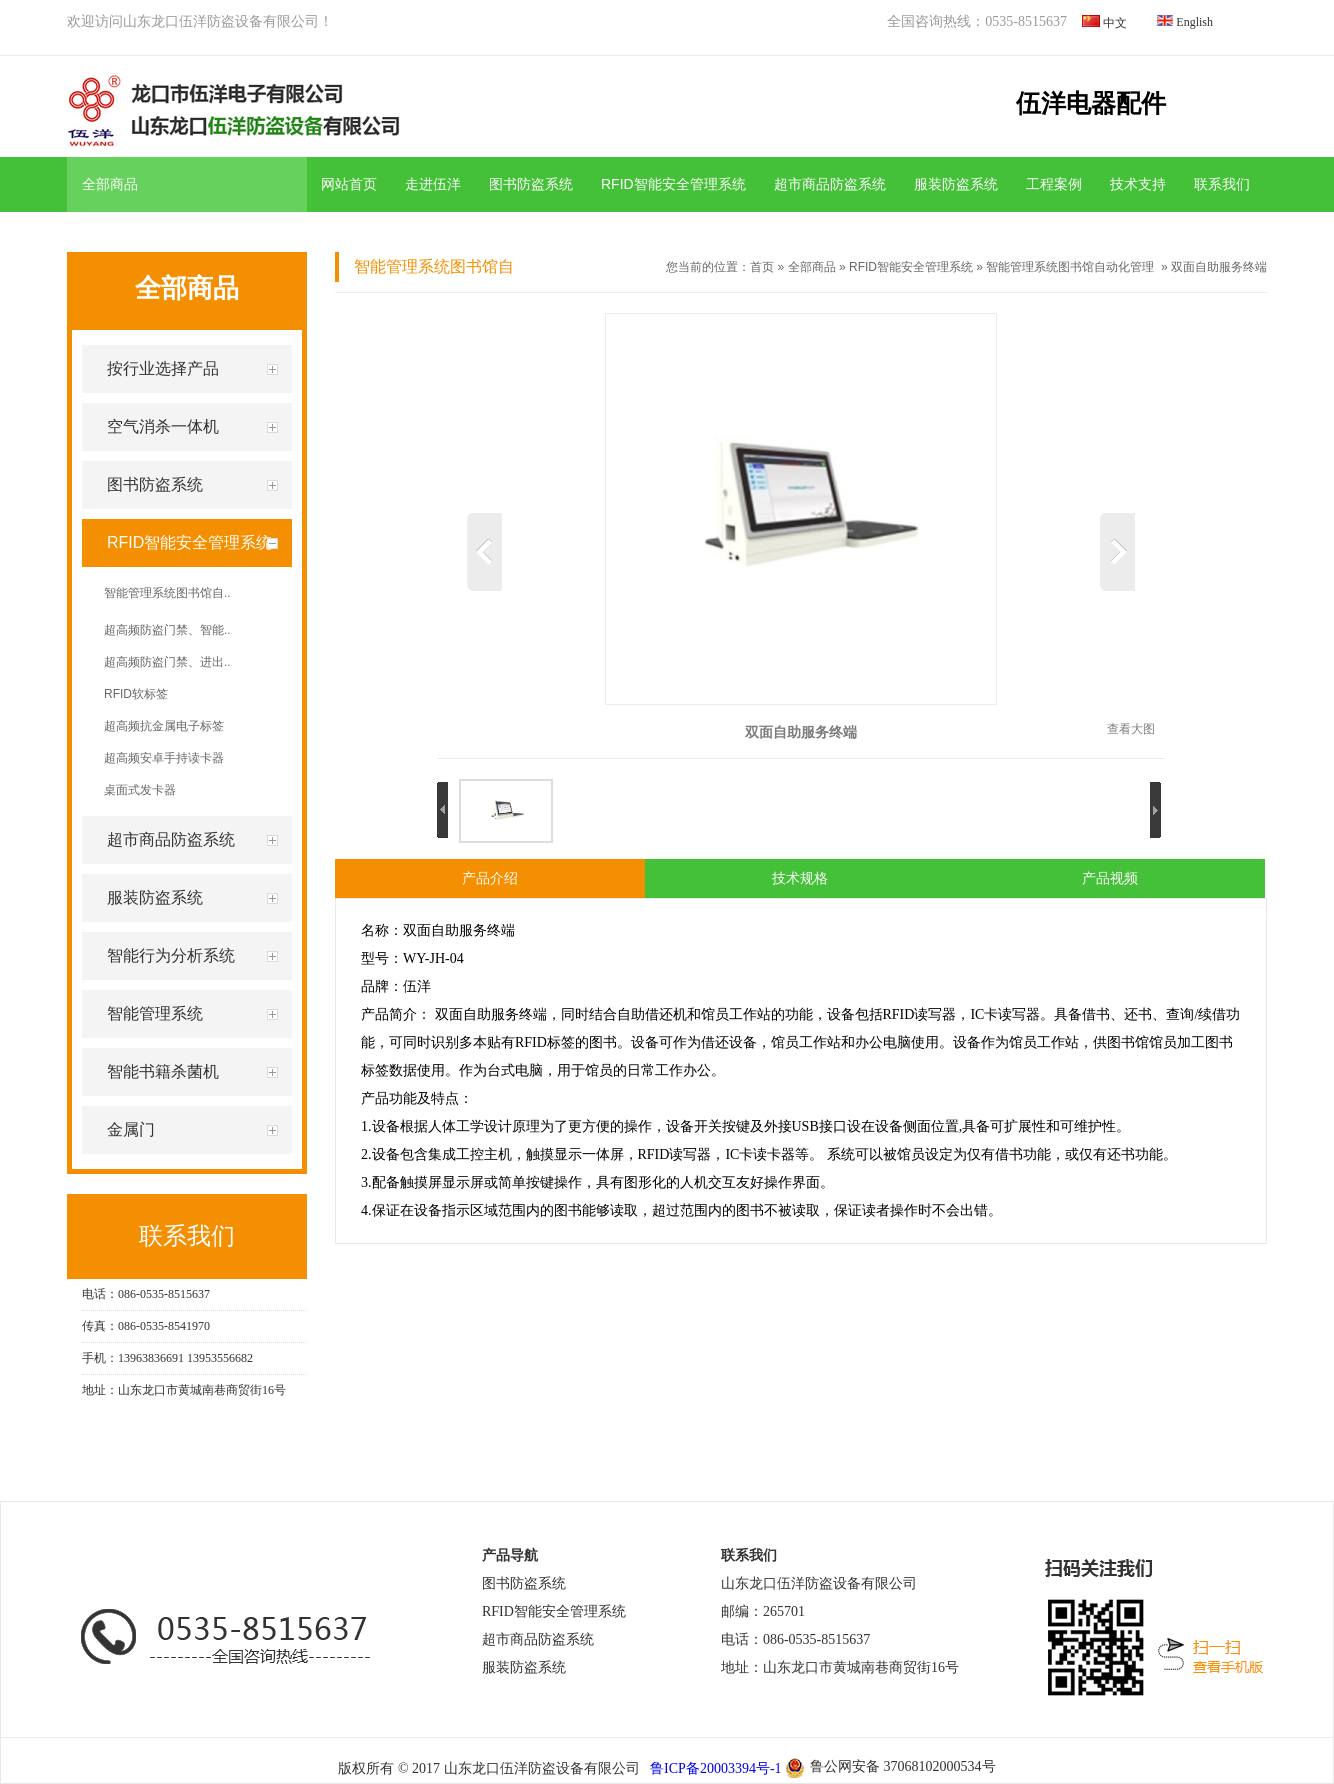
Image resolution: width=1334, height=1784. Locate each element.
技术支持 (1138, 184)
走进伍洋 (433, 184)
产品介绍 (490, 878)
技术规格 (800, 878)
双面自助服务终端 (1219, 267)
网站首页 (349, 184)
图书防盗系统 (531, 184)
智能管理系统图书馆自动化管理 (1070, 267)
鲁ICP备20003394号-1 (714, 1768)
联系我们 (1222, 184)
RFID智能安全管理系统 (673, 184)
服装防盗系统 (956, 184)
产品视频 (1110, 878)
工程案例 (1054, 184)
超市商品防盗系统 (830, 184)
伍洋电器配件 (1091, 103)
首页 (762, 267)
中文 (1115, 23)
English (1194, 22)
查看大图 (1131, 729)
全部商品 (812, 267)
